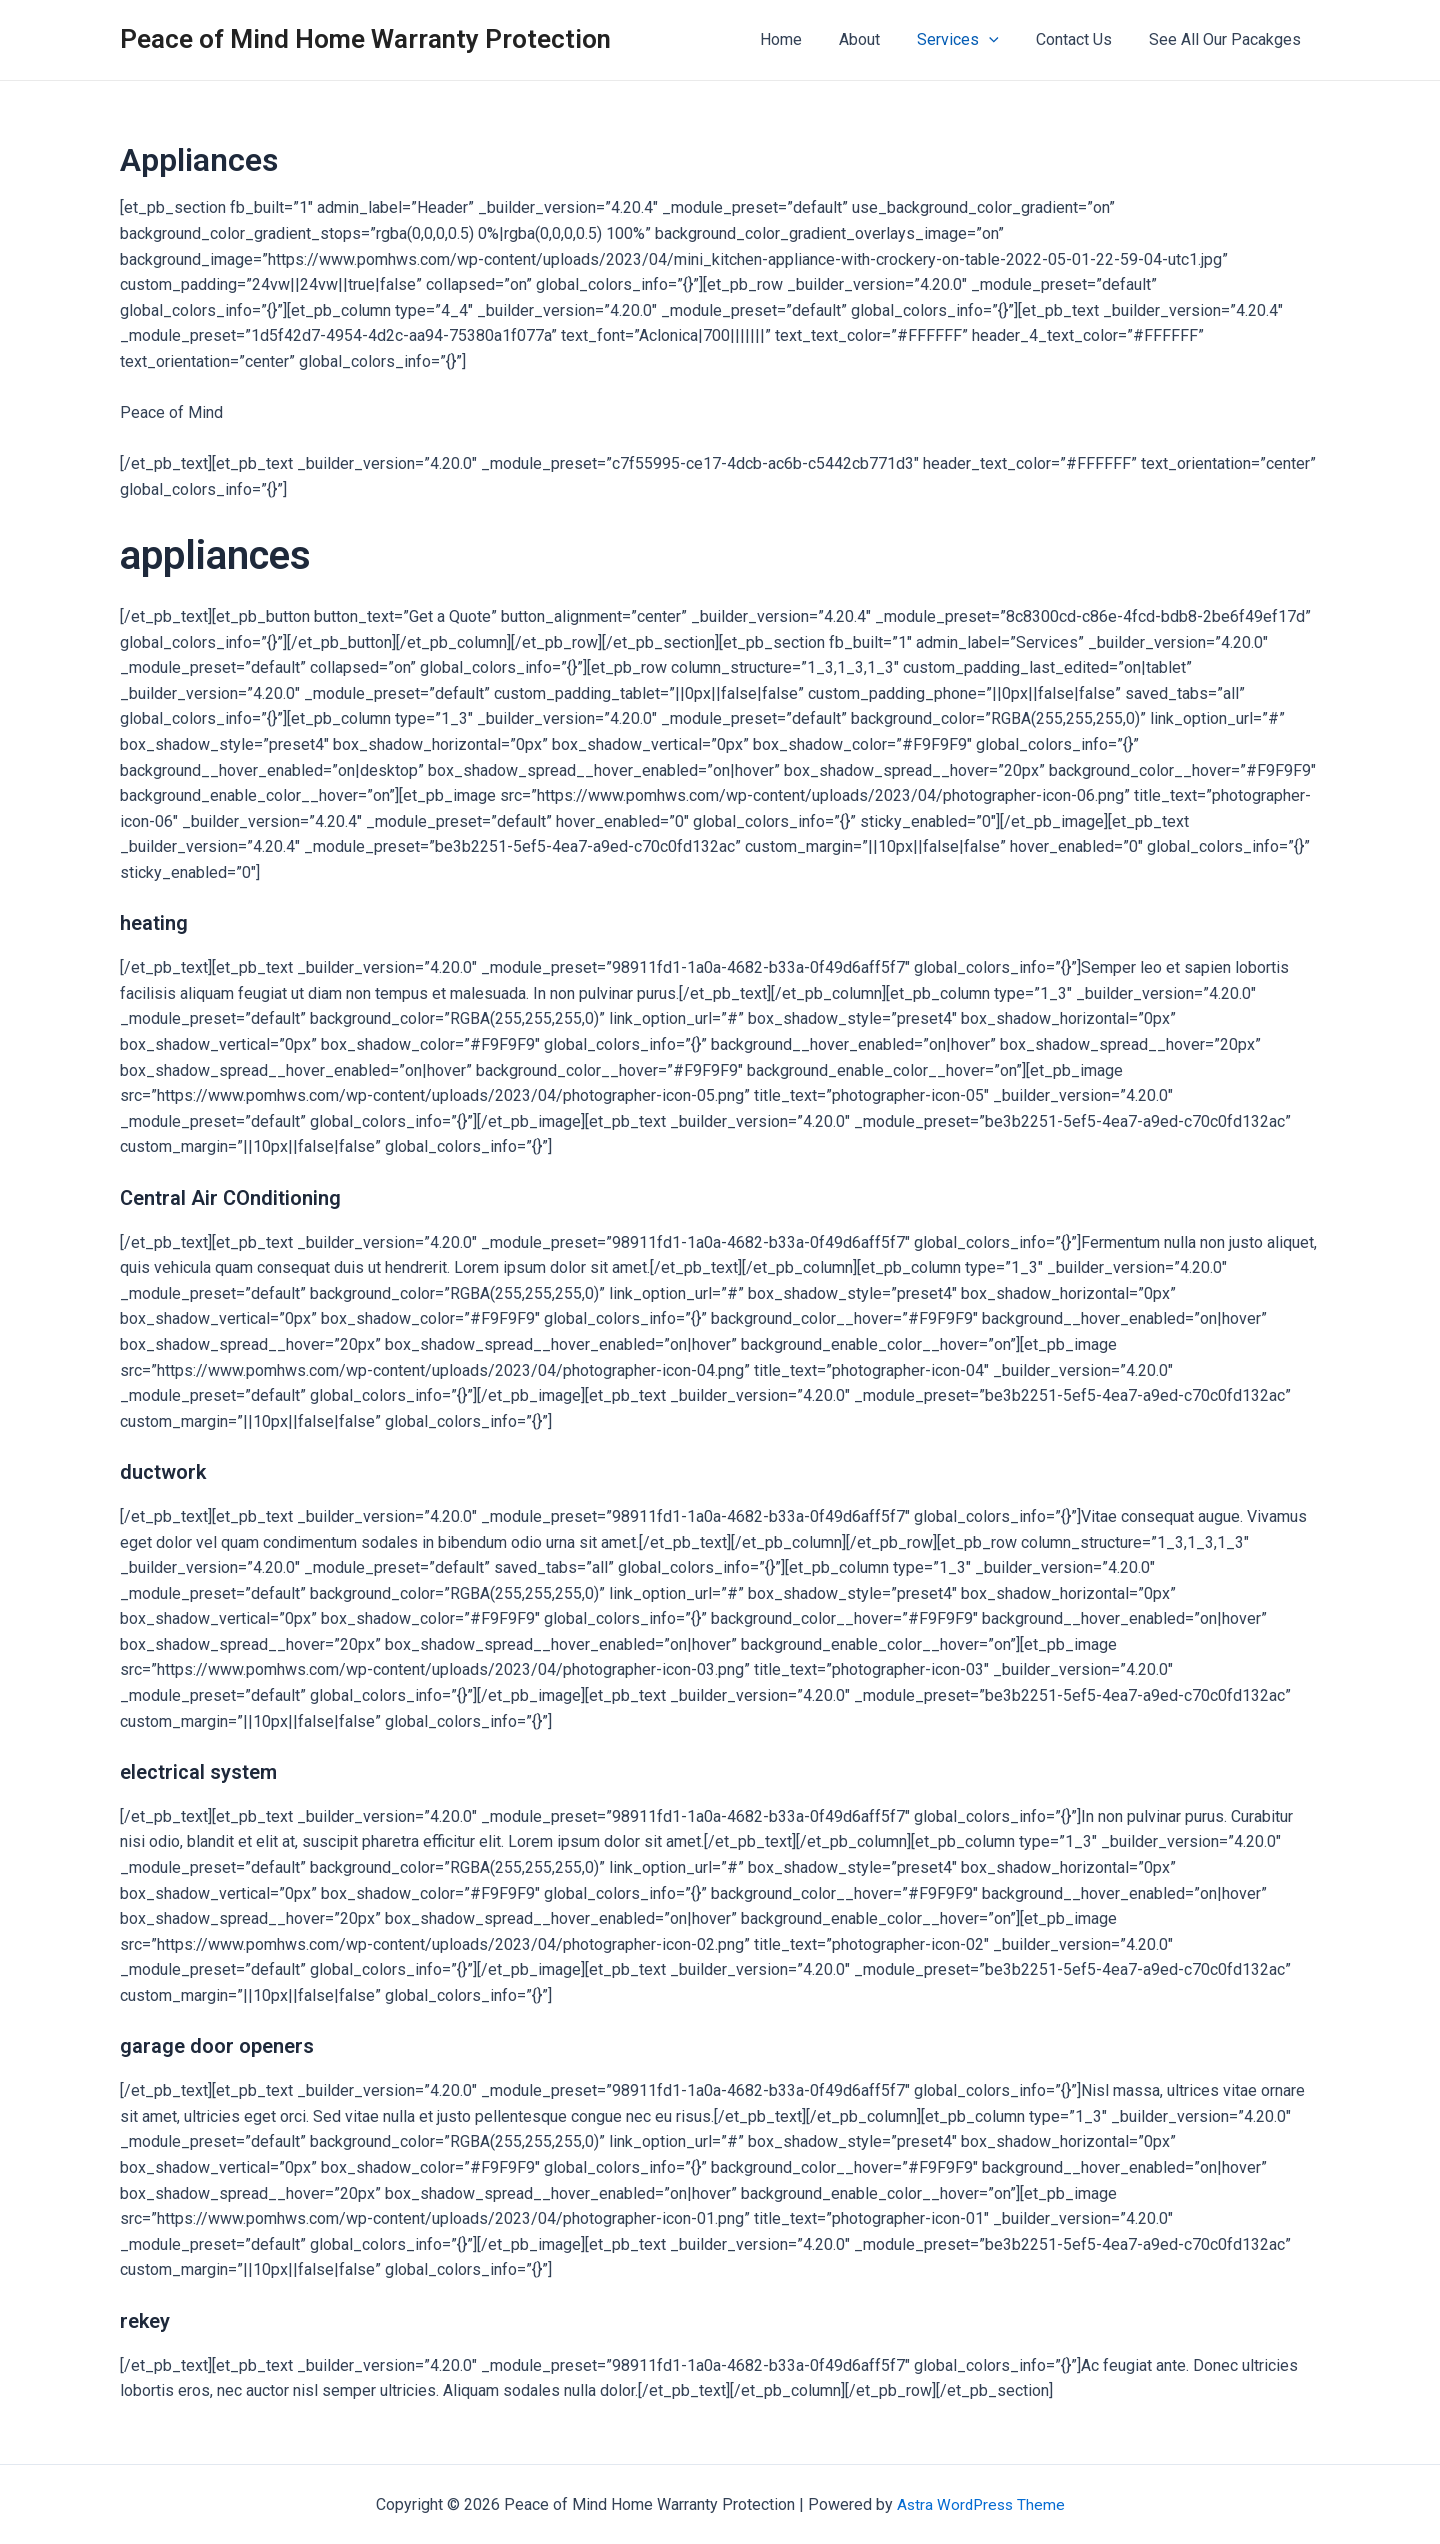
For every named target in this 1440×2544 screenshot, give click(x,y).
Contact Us (1082, 39)
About (877, 39)
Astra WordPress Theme (980, 2504)
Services (971, 40)
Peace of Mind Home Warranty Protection (365, 39)
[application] (1002, 40)
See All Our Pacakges (1228, 39)
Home (804, 39)
